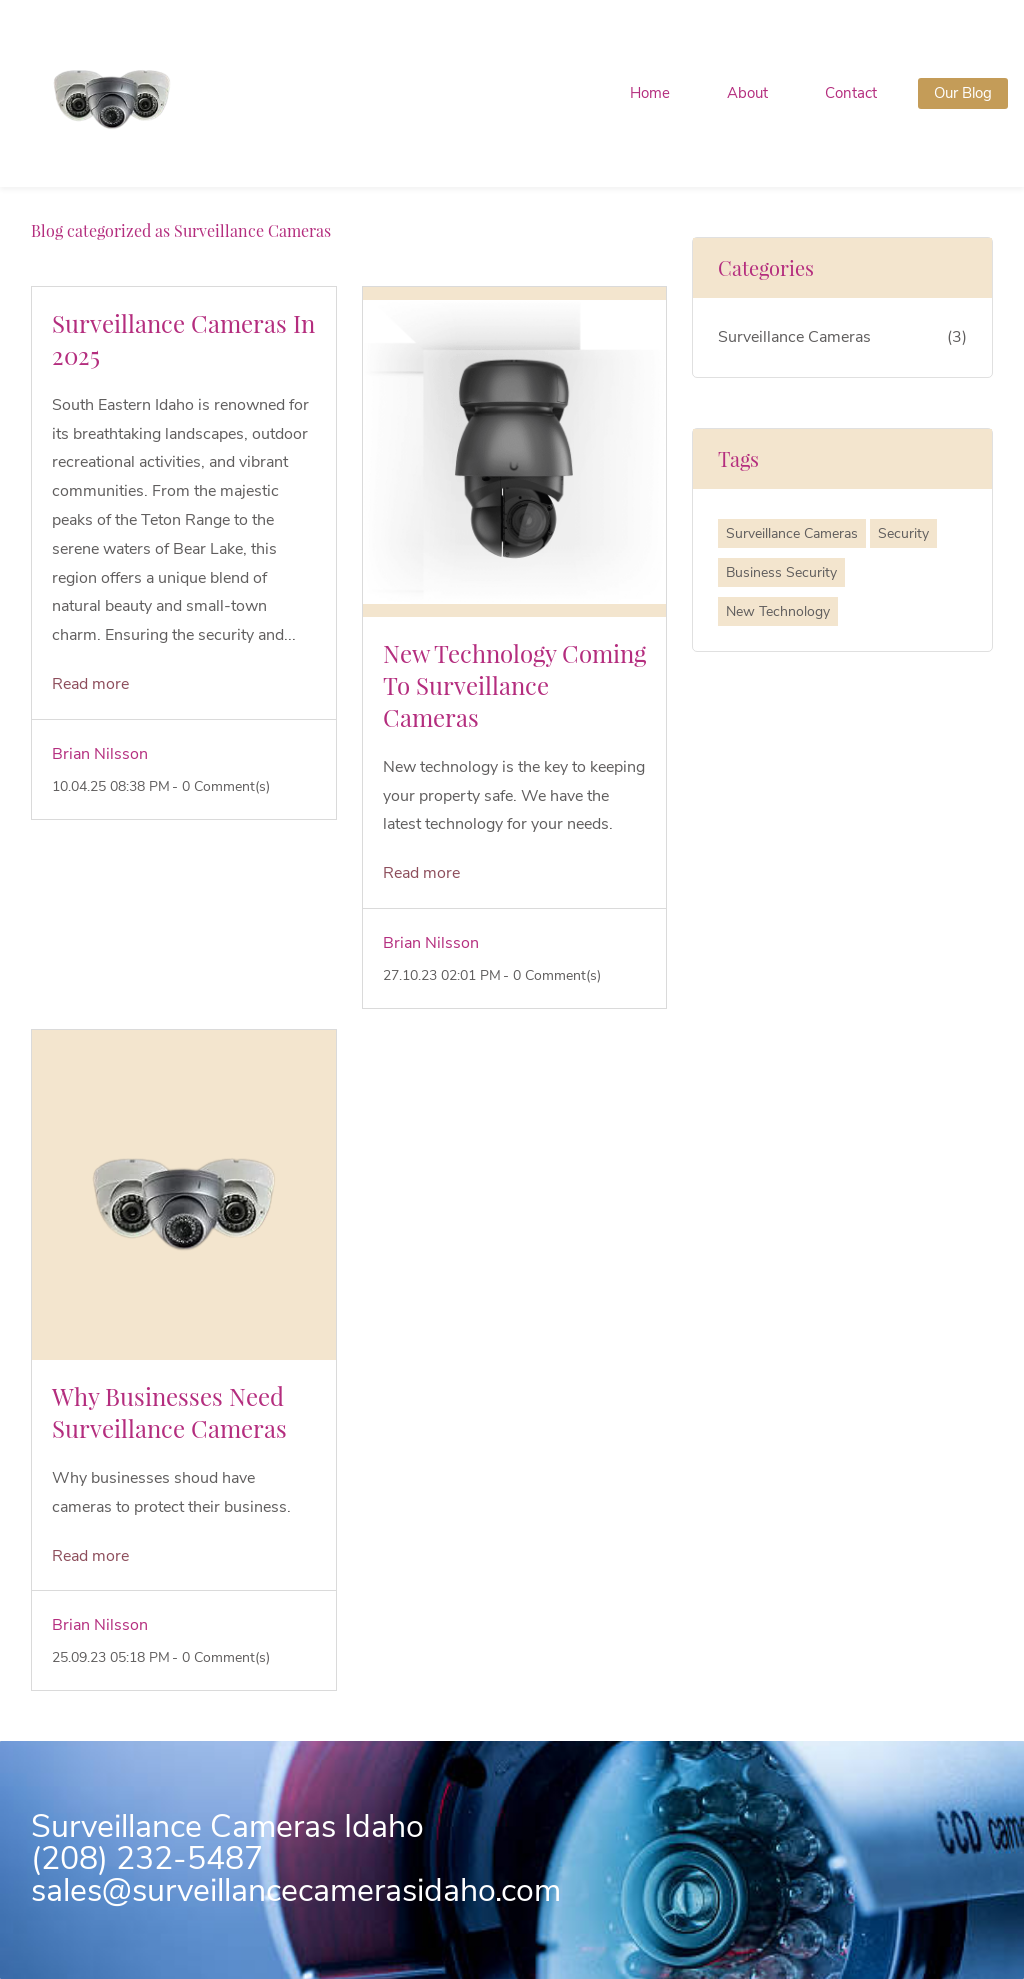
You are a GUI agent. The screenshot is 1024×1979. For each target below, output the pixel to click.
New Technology (778, 611)
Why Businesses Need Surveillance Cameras (169, 1412)
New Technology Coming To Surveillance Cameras (514, 685)
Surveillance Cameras (794, 337)
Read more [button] (90, 684)
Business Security (781, 572)
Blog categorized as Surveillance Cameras (181, 230)
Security (903, 533)
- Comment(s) (221, 786)
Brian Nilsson (100, 754)
